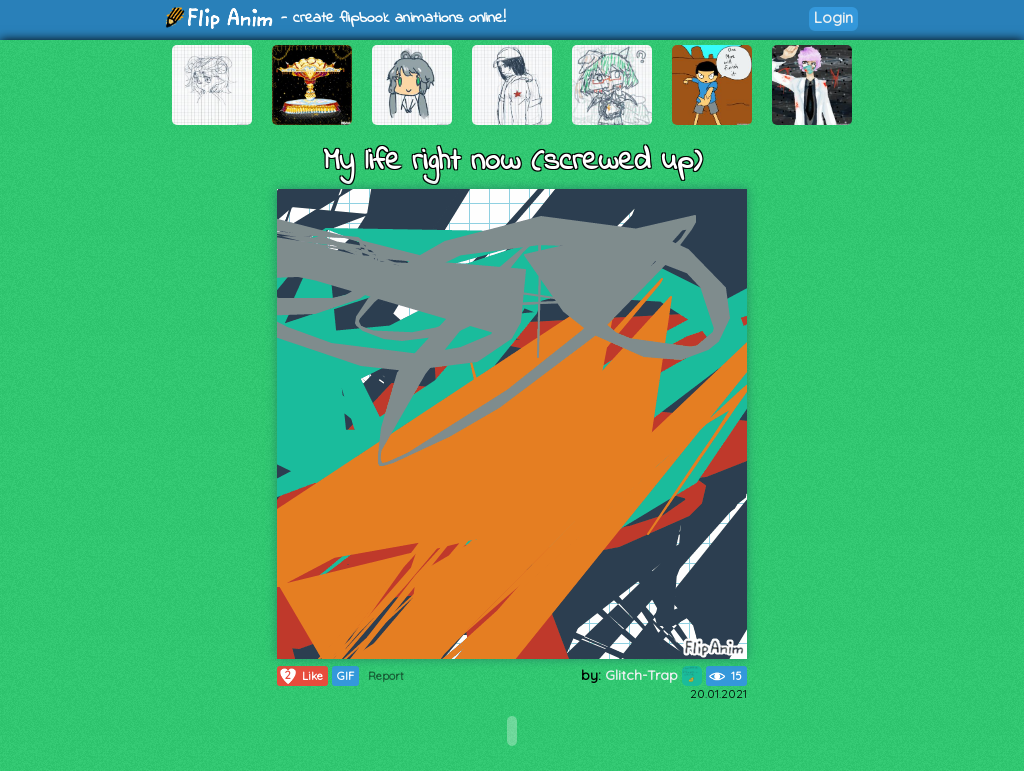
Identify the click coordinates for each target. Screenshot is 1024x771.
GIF (345, 676)
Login (833, 17)
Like (300, 676)
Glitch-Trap (653, 675)
